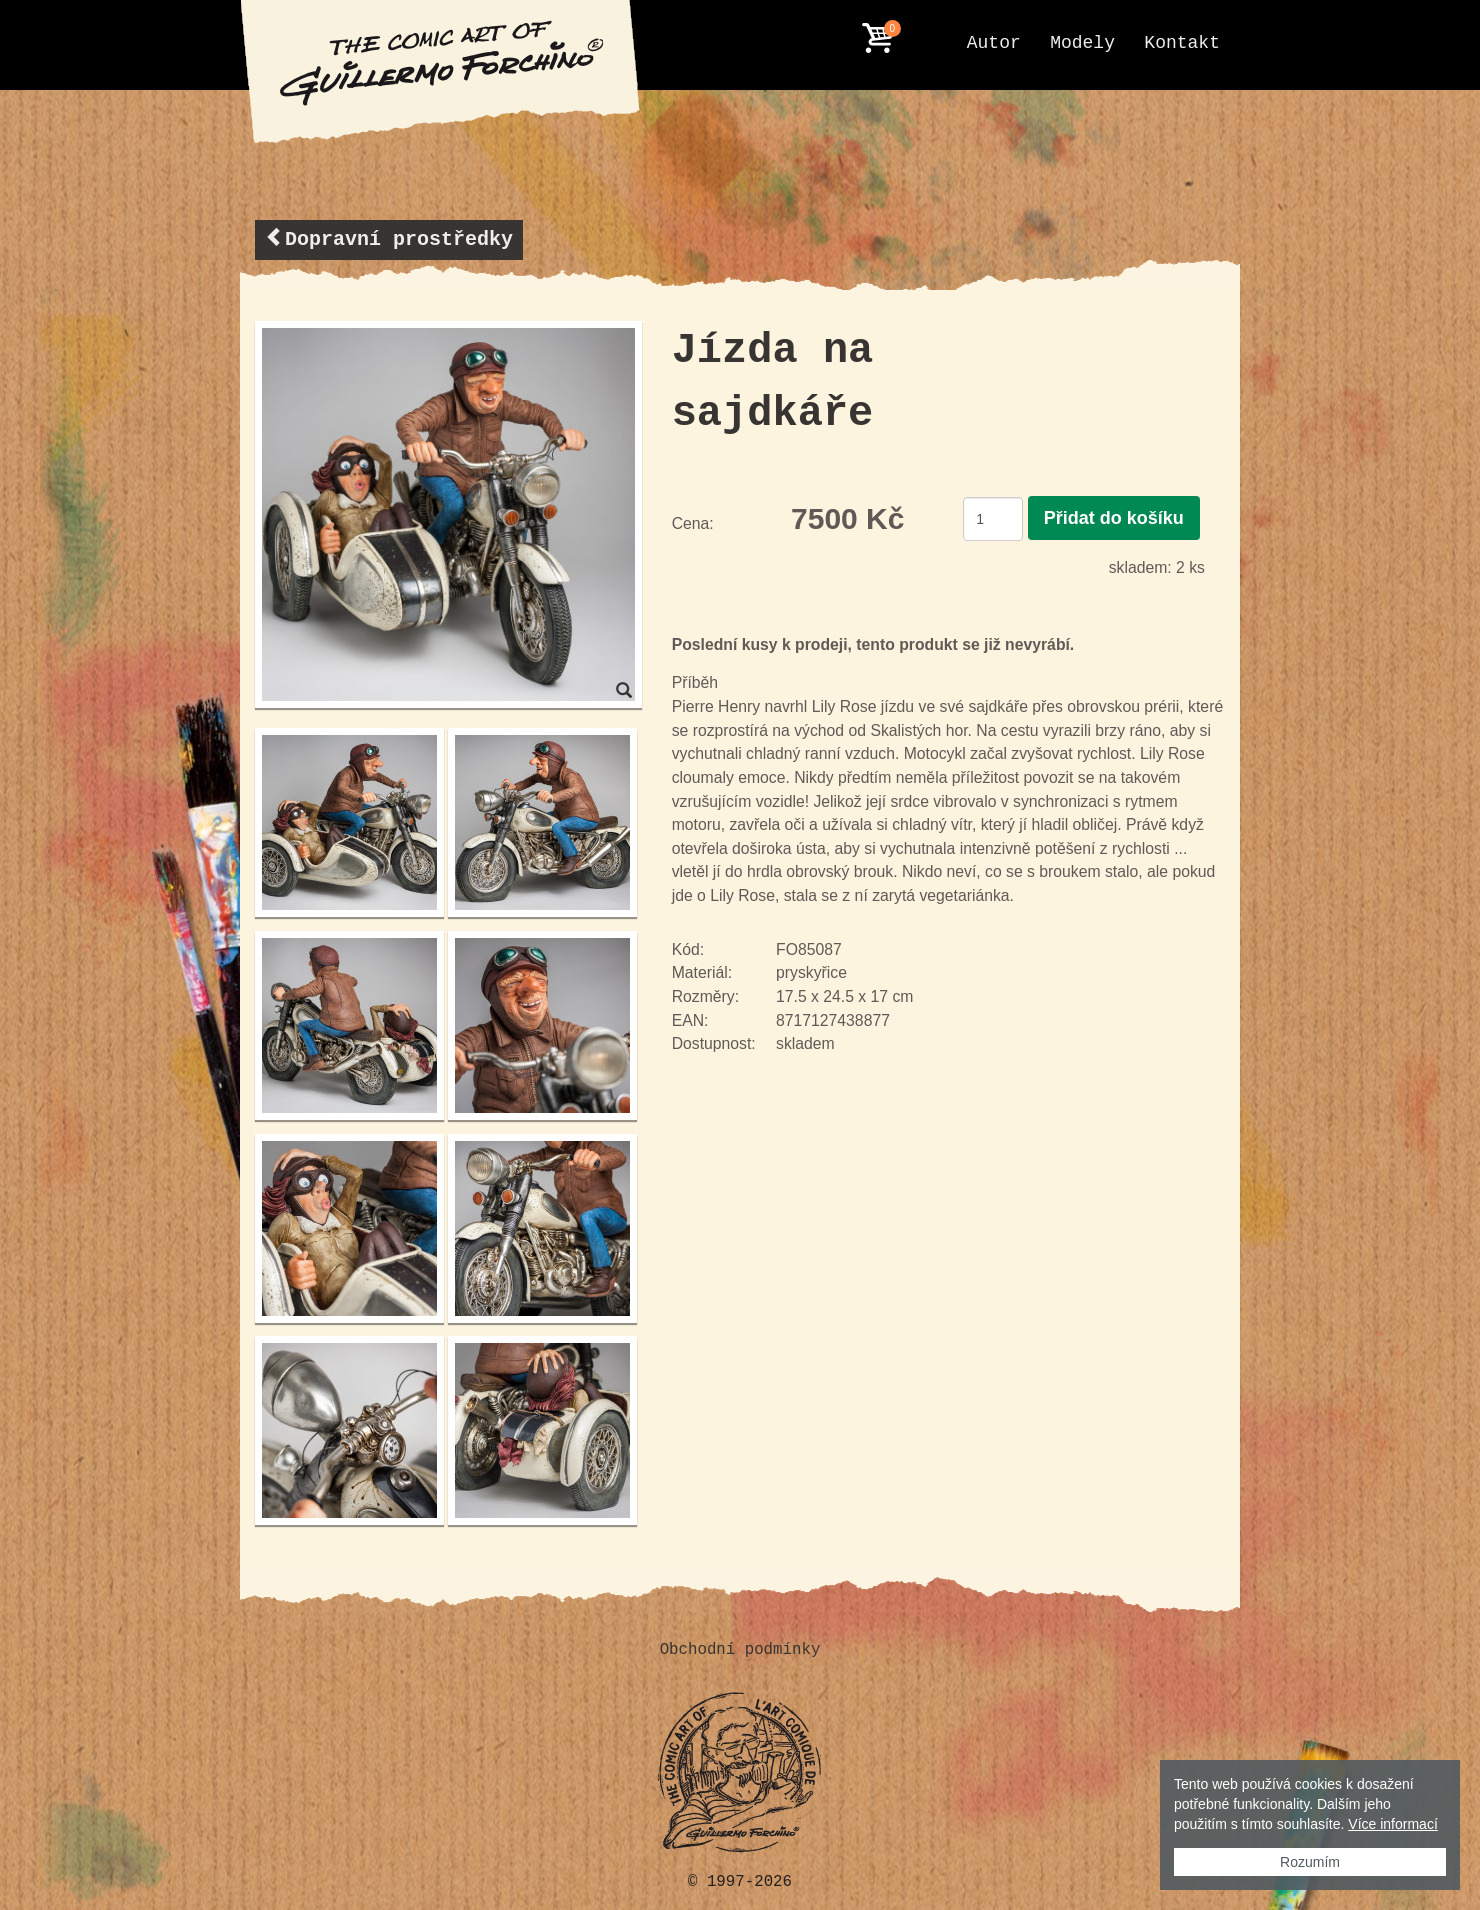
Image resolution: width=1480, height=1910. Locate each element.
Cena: (693, 523)
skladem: (1140, 567)
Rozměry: (705, 996)
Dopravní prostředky (389, 238)
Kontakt (1182, 43)
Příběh (695, 682)
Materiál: (702, 972)
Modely (1082, 43)
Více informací (1392, 1824)
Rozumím (1310, 1862)
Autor (994, 43)
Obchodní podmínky (740, 1650)
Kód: (688, 949)
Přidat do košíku (1114, 518)
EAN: (690, 1020)
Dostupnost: (714, 1043)
